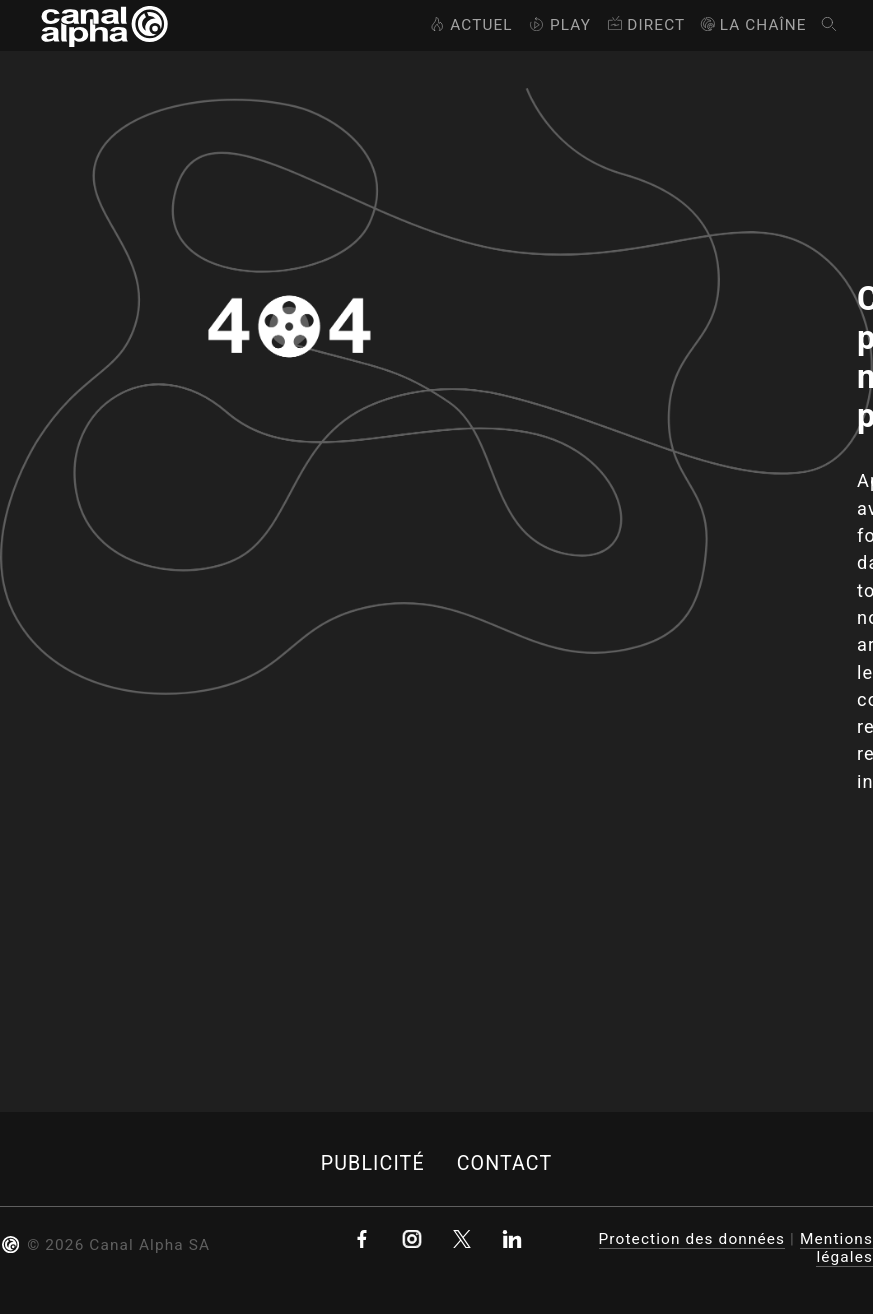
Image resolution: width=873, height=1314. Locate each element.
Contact (505, 1163)
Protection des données (692, 1239)
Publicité (373, 1163)
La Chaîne (752, 25)
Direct (645, 25)
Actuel (469, 25)
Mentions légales (836, 1248)
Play (558, 25)
